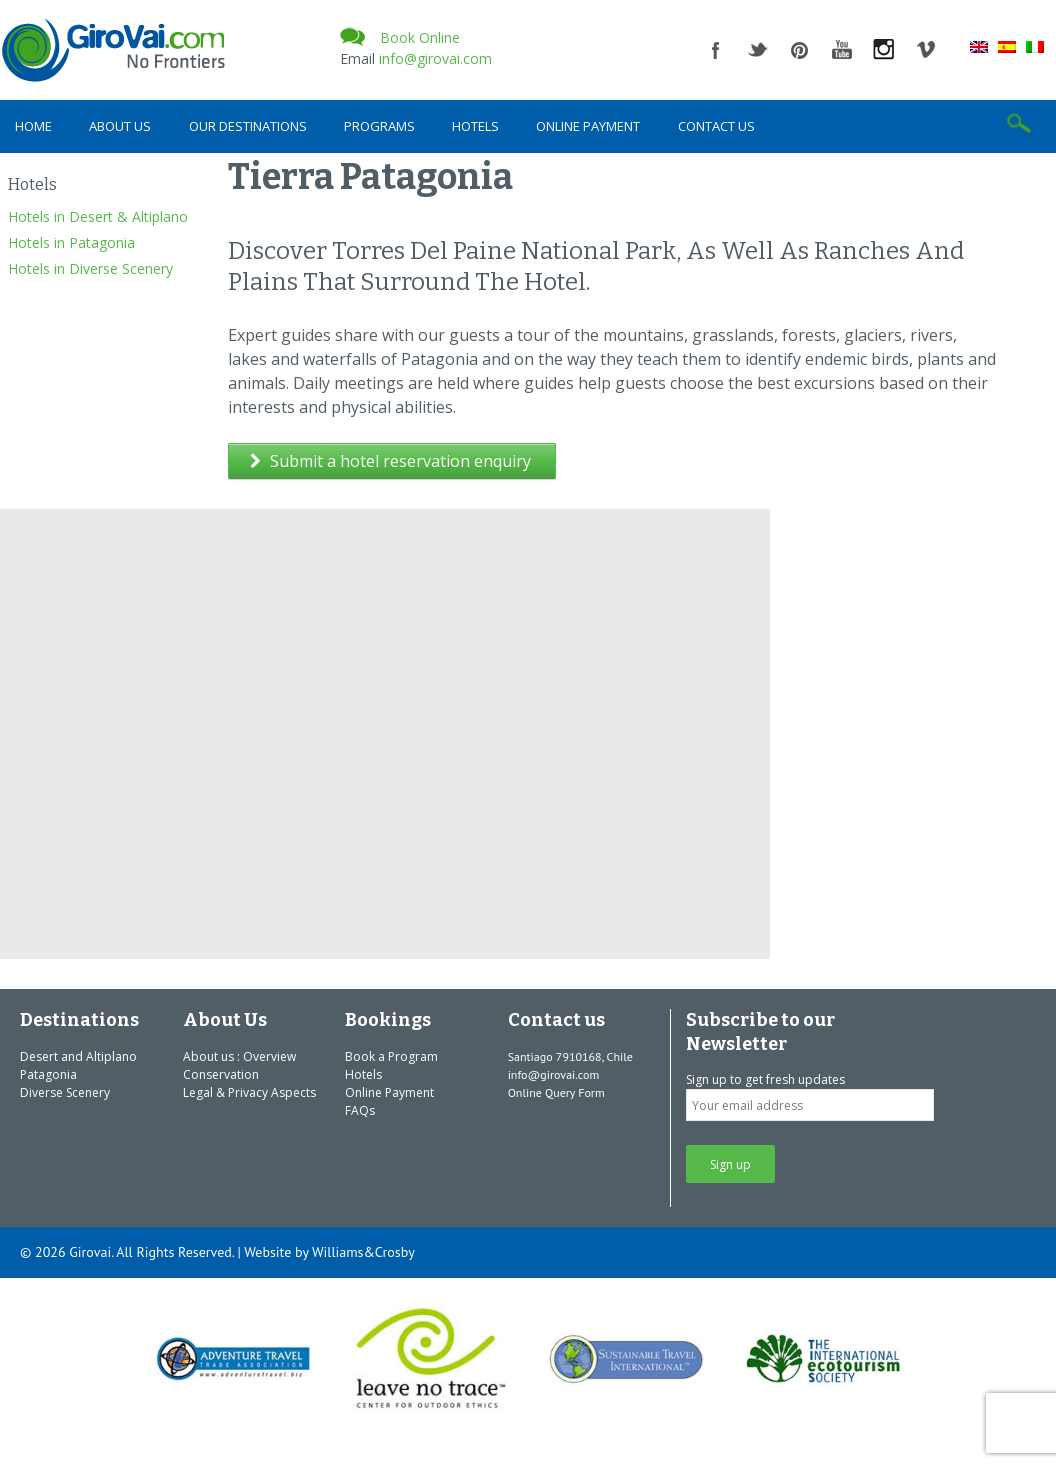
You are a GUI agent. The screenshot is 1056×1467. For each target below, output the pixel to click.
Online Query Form (556, 1092)
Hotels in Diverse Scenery (90, 268)
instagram (884, 50)
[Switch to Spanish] (1007, 46)
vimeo (926, 50)
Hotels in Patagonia (71, 242)
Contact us (716, 126)
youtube (842, 50)
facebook (716, 50)
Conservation (221, 1074)
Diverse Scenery (65, 1092)
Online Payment (588, 126)
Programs (379, 126)
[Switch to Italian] (1035, 46)
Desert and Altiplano (78, 1056)
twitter (758, 50)
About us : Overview (239, 1056)
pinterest (800, 50)
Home (33, 126)
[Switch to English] (979, 46)
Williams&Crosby (363, 1252)
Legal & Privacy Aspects (249, 1092)
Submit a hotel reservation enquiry (391, 461)
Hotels (475, 126)
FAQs (360, 1110)
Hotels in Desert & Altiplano (98, 216)
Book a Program (391, 1056)
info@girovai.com (435, 58)
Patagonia (48, 1074)
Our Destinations (248, 126)
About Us (120, 126)
